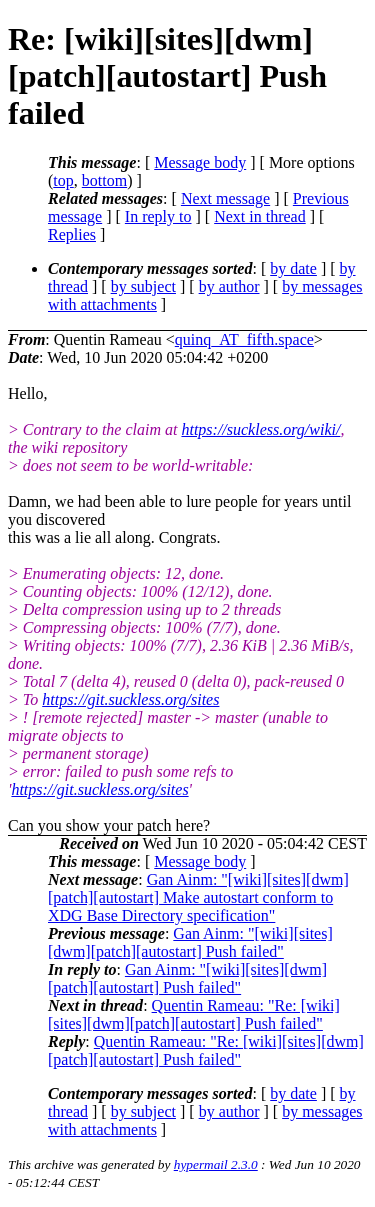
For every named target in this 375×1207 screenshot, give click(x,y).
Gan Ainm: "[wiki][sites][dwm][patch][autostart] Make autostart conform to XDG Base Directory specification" (198, 897)
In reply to (158, 216)
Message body (200, 162)
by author (229, 286)
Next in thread (260, 216)
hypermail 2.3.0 (216, 1164)
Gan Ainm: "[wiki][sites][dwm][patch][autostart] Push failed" (190, 942)
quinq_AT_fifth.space (244, 339)
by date (293, 268)
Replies (72, 234)
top (63, 180)
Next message (225, 198)
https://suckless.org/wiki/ (260, 429)
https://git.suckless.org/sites (130, 699)
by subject (143, 286)
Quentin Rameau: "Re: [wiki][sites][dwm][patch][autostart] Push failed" (194, 1014)
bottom (104, 180)
